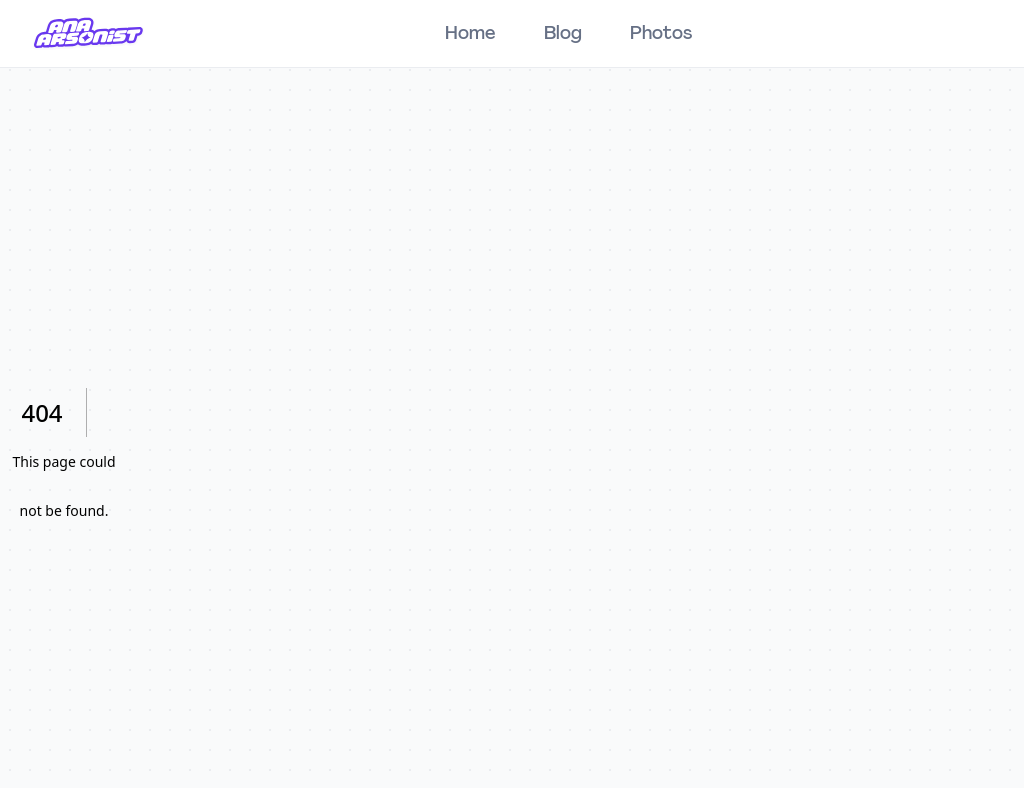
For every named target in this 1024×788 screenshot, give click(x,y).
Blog (563, 34)
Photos (661, 34)
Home (470, 34)
